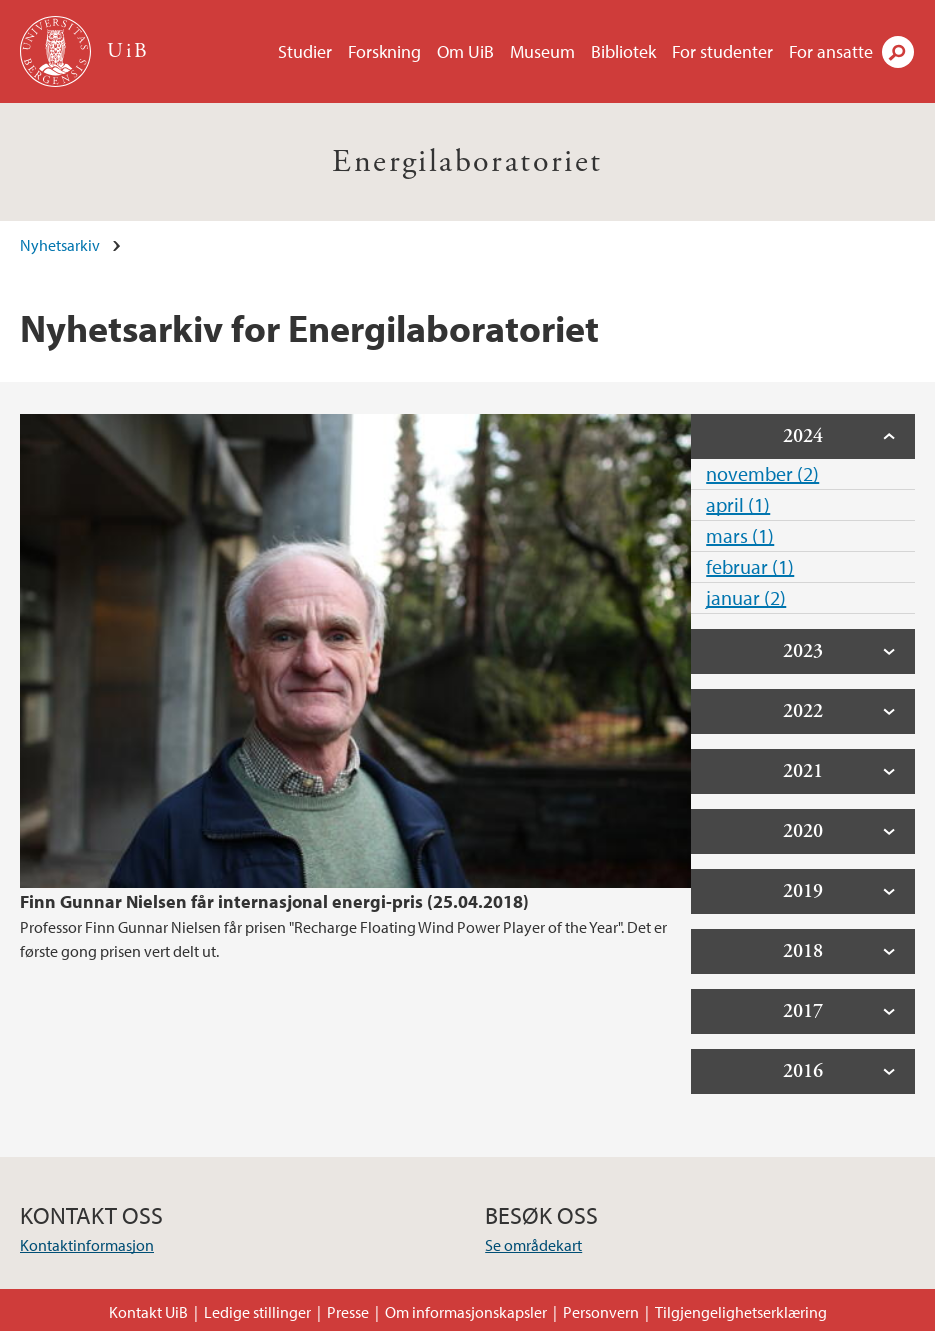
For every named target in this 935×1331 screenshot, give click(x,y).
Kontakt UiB (148, 1312)
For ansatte (831, 51)
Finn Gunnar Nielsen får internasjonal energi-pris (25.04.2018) (274, 901)
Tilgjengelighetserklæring (741, 1312)
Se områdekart (533, 1245)
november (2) (762, 473)
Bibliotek (623, 51)
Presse (348, 1312)
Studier (305, 51)
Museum (542, 51)
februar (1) (750, 566)
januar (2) (746, 597)
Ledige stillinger (257, 1312)
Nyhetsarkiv (60, 245)
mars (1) (740, 535)
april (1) (738, 504)
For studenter (722, 51)
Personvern (601, 1312)
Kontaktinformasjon (87, 1245)
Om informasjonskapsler (466, 1312)
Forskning (384, 51)
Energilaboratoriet (467, 162)
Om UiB (465, 51)
